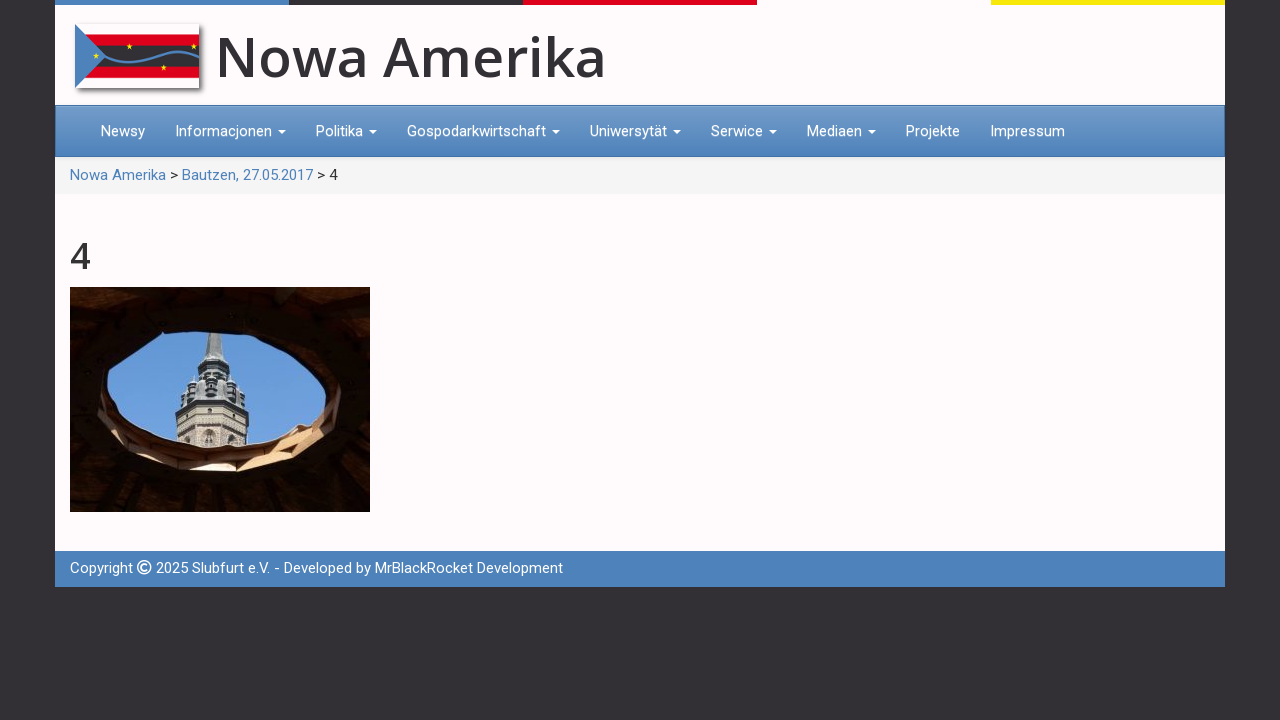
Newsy (123, 131)
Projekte (933, 131)
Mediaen (841, 131)
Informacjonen (230, 131)
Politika (346, 131)
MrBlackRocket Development (469, 568)
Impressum (1027, 131)
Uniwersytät (635, 131)
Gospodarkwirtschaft (483, 131)
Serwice (744, 131)
